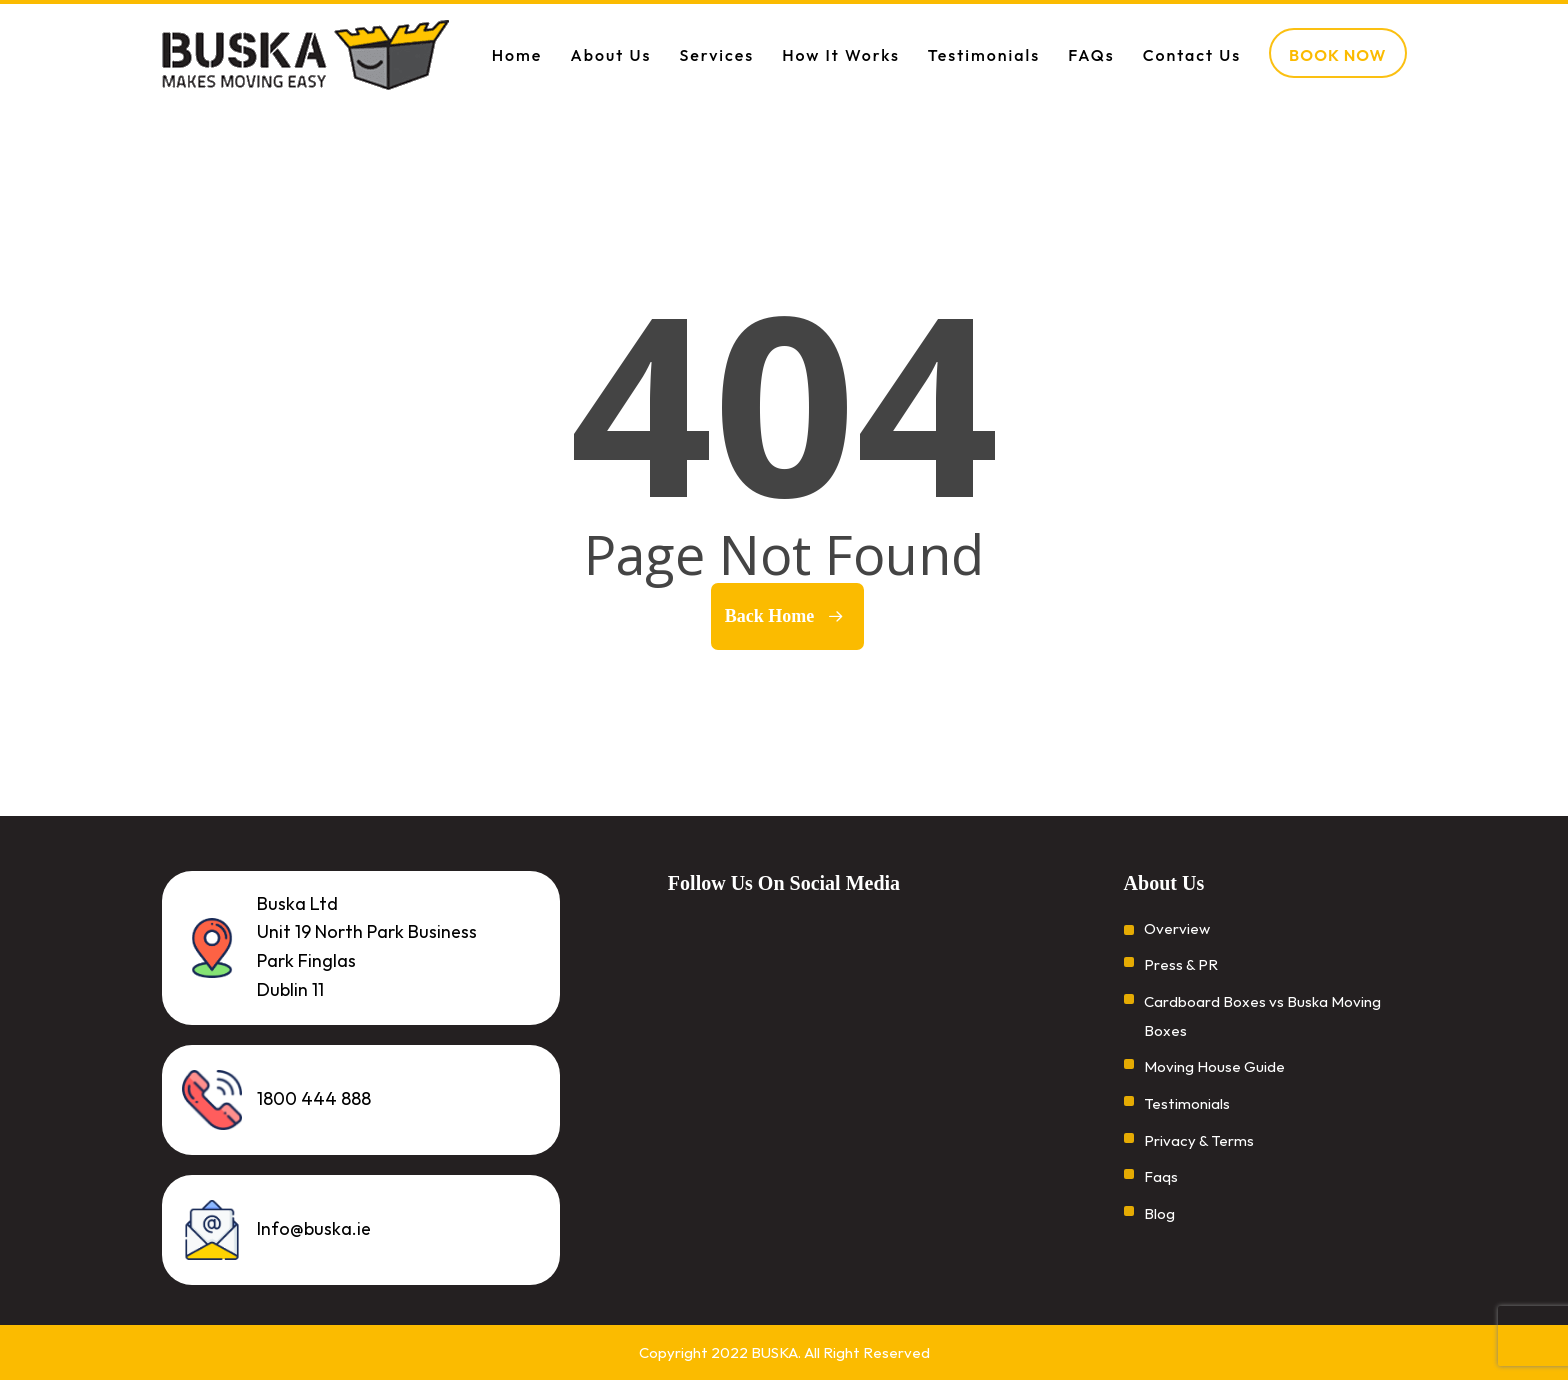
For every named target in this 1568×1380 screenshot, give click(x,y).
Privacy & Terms (1199, 1140)
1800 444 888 (314, 1098)
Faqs (1161, 1177)
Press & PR (1181, 964)
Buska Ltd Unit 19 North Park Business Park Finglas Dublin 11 (367, 945)
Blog (1159, 1213)
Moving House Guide (1214, 1066)
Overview (1177, 927)
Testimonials (1187, 1103)
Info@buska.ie (314, 1228)
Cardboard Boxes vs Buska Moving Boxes (1262, 1016)
